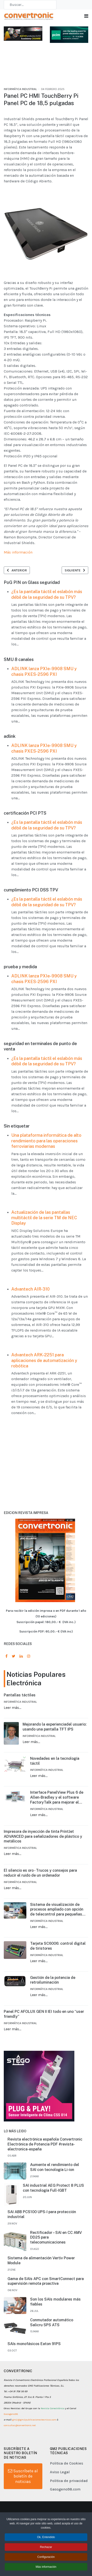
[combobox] (30, 4)
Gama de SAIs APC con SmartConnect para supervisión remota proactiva (46, 2281)
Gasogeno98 (11, 2414)
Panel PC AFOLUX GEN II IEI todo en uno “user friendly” (44, 2014)
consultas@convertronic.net (20, 2425)
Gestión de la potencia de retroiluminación (52, 1980)
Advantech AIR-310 (30, 1289)
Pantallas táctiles (20, 1695)
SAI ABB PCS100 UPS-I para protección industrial (42, 2214)
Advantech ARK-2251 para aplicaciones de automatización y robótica (44, 1360)
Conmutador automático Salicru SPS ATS (51, 2322)
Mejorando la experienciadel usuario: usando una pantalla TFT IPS (55, 1726)
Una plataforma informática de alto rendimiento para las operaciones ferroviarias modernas (46, 1141)
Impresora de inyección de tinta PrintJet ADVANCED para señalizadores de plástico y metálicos (43, 1836)
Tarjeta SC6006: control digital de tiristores (58, 1946)
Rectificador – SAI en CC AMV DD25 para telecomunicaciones (56, 2237)
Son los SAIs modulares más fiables (55, 2301)
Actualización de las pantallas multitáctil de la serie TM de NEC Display (44, 1218)
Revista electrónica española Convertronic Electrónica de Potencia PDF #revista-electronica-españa (45, 2144)
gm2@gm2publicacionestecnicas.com (34, 2419)
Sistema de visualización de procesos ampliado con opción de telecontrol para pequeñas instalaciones (56, 1909)
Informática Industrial (20, 89)
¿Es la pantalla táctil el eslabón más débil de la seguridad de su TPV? (46, 594)
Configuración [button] (46, 2558)
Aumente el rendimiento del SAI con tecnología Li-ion (54, 2167)
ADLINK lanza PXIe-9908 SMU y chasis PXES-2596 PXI (44, 979)
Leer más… (12, 1707)
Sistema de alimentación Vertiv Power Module (41, 2260)
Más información (18, 552)
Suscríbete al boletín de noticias (23, 2476)
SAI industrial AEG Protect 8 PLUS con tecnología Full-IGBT (53, 2188)
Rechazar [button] (46, 2548)
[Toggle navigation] (86, 16)
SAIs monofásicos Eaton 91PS (34, 2344)
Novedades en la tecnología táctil (54, 1761)
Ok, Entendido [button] (46, 2538)
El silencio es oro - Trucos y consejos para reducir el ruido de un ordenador (40, 1873)
